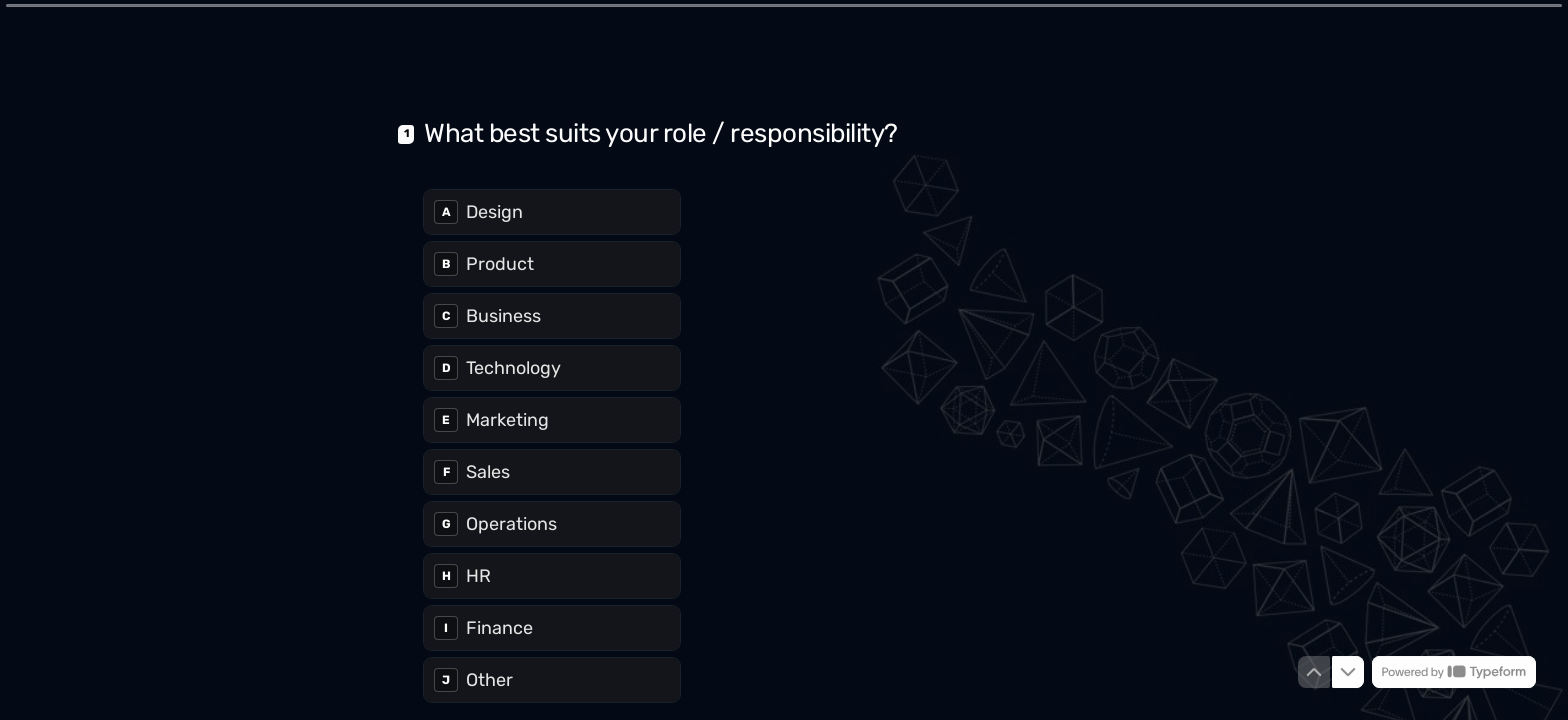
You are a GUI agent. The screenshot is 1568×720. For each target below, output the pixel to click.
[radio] (552, 210)
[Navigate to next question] (1348, 672)
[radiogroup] (552, 444)
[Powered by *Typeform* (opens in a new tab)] (1454, 672)
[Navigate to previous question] (1314, 672)
